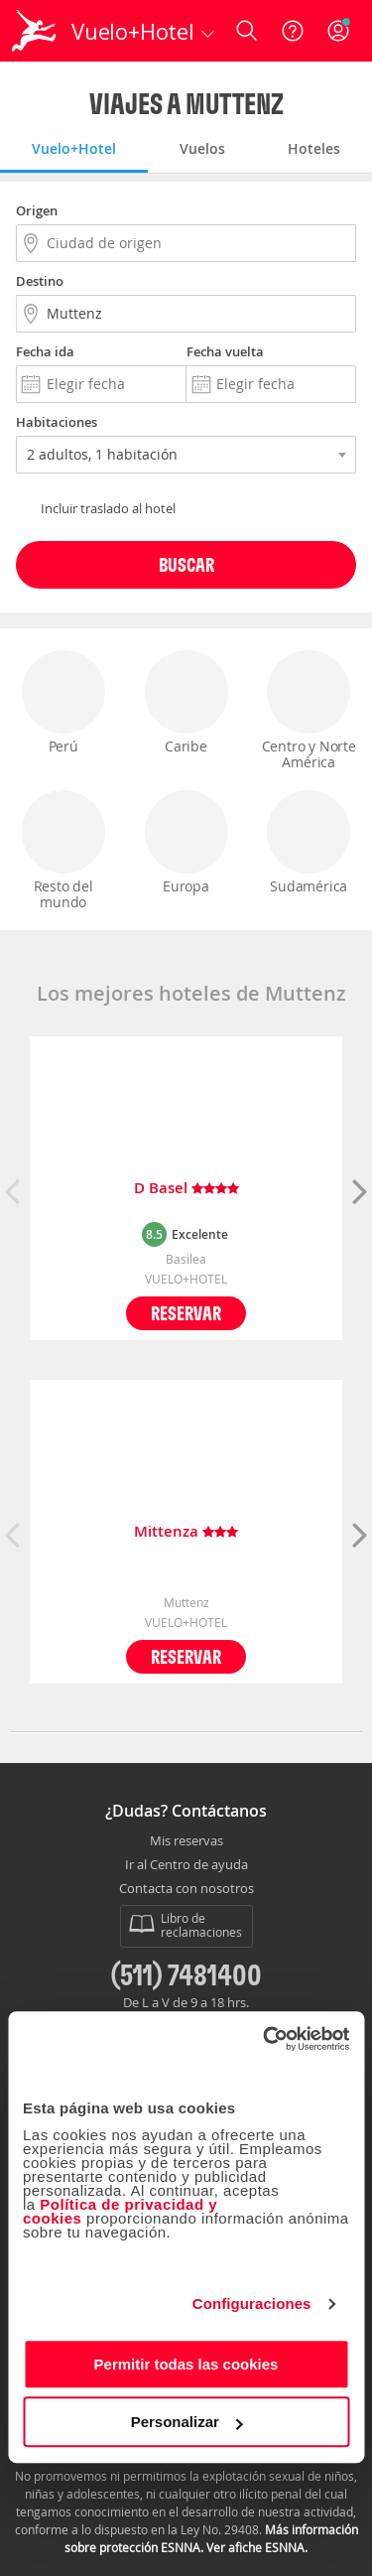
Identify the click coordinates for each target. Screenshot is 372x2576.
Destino (39, 281)
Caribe (186, 702)
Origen (37, 210)
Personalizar (187, 2421)
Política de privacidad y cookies (120, 2211)
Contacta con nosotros (186, 1889)
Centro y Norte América (308, 710)
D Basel (186, 1188)
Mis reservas (186, 1841)
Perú (63, 702)
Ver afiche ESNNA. (257, 2547)
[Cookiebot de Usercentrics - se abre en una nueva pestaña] (265, 2039)
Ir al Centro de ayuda (186, 1865)
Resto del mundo (63, 850)
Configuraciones (251, 2303)
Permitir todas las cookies (186, 2364)
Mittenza (186, 1532)
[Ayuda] (293, 31)
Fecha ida (45, 351)
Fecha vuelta (225, 351)
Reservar (186, 1312)
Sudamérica (308, 842)
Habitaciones (56, 422)
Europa (186, 842)
